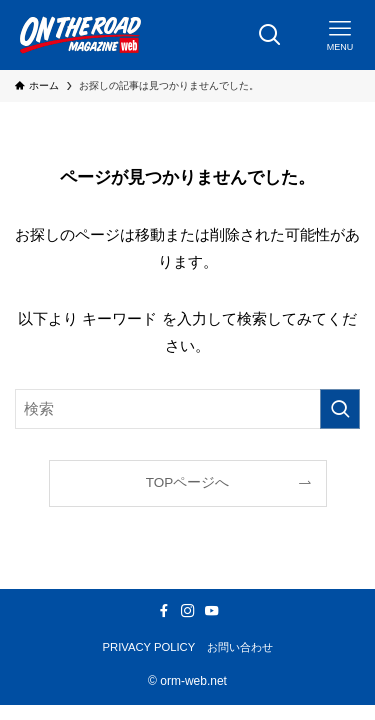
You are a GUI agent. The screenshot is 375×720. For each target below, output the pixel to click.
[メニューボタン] (340, 35)
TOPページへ (188, 482)
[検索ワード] (187, 409)
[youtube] (212, 611)
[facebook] (164, 611)
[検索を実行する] (340, 409)
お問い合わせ (240, 647)
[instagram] (188, 611)
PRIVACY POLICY (149, 647)
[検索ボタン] (270, 35)
